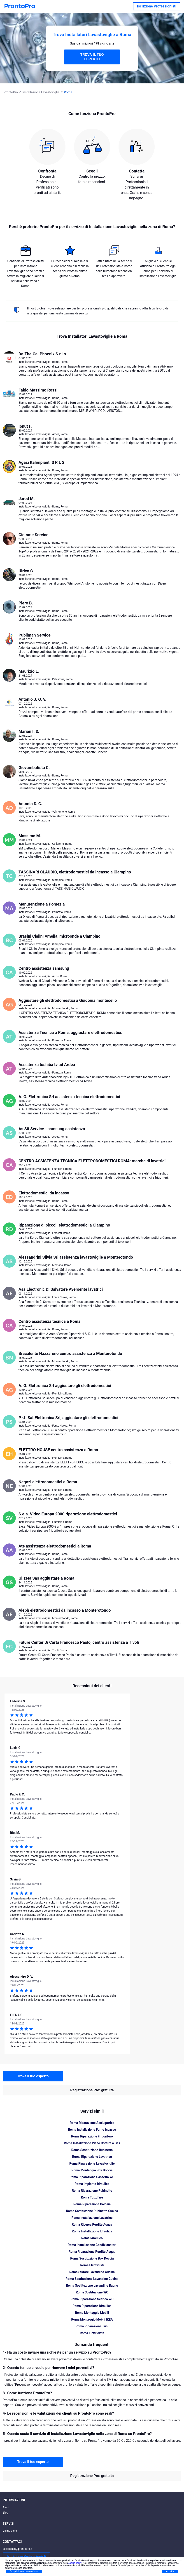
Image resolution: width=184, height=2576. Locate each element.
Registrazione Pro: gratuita (92, 2090)
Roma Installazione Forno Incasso (92, 2129)
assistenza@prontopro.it (17, 2548)
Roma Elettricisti (92, 2265)
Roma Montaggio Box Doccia (92, 2170)
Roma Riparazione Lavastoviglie (92, 2163)
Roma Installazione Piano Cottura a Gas (92, 2143)
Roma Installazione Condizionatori (92, 2245)
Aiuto (6, 2507)
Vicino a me (10, 2530)
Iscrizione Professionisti (156, 6)
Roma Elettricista (92, 2333)
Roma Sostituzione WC (92, 2292)
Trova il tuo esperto (33, 2076)
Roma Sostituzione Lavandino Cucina (92, 2279)
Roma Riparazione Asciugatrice (92, 2123)
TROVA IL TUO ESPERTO (92, 56)
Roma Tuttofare (92, 2197)
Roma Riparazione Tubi (92, 2326)
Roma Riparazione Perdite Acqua (92, 2251)
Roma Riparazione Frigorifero (92, 2136)
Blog (5, 2512)
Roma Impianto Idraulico (92, 2184)
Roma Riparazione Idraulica (91, 2306)
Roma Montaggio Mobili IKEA (92, 2319)
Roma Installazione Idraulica (92, 2231)
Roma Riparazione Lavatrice (92, 2156)
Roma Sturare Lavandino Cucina (92, 2272)
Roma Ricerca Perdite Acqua (92, 2224)
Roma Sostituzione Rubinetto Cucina (92, 2211)
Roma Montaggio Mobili (92, 2312)
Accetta (170, 2571)
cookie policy (75, 2563)
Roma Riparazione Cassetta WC (92, 2177)
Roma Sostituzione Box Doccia (92, 2258)
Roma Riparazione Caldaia (92, 2204)
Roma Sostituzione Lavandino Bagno (92, 2285)
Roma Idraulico (92, 2238)
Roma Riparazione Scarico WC (91, 2299)
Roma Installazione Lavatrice (92, 2218)
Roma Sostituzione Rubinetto (92, 2150)
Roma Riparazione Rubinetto (92, 2190)
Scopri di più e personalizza (24, 2571)
